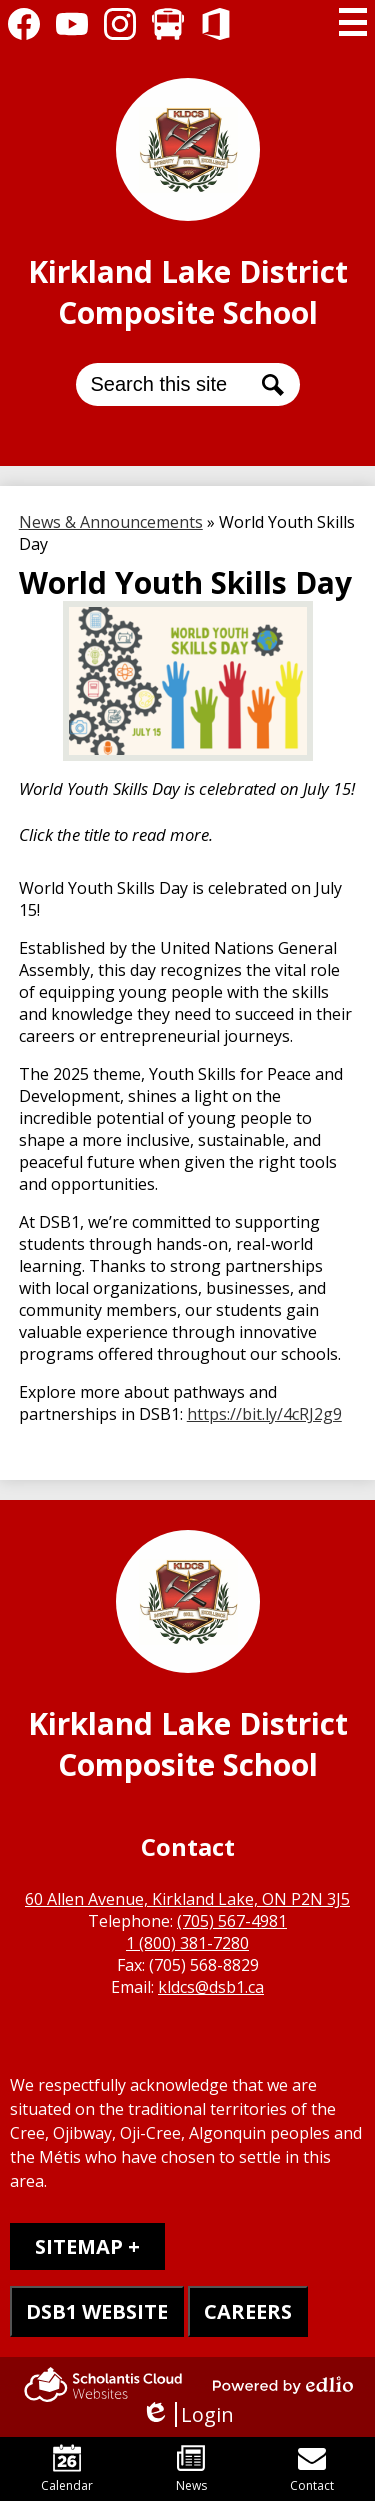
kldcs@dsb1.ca (211, 1987)
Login (187, 2414)
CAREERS (248, 2311)
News (191, 2469)
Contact (312, 2469)
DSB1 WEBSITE (97, 2311)
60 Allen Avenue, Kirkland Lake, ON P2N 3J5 (187, 1899)
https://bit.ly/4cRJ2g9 (264, 1414)
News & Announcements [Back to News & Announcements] (111, 522)
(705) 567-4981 (232, 1921)
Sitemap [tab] (79, 2246)
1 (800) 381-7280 (187, 1943)
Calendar (67, 2469)
